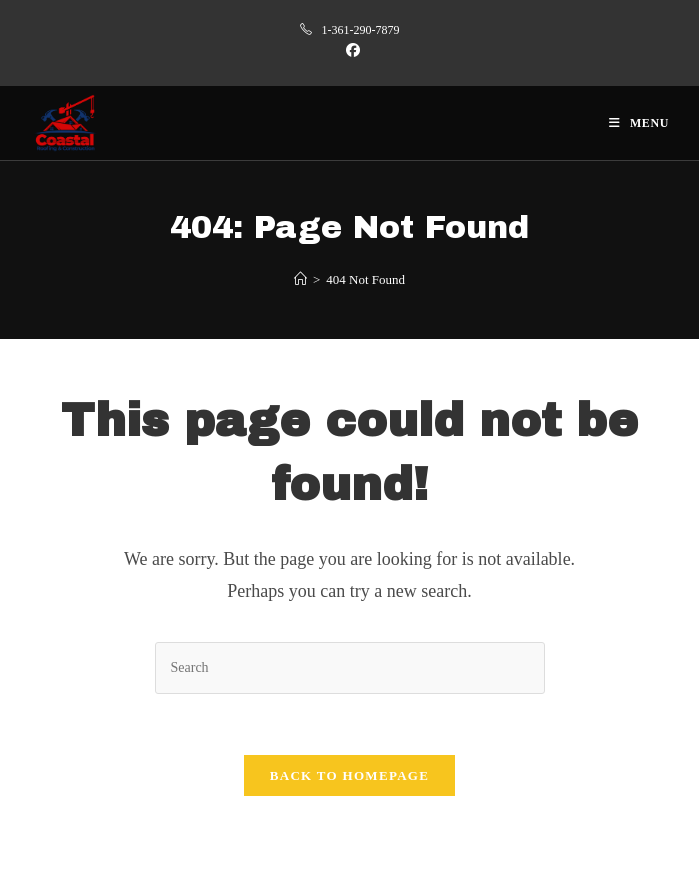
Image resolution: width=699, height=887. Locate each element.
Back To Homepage (349, 775)
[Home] (300, 279)
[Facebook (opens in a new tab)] (350, 51)
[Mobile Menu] (639, 123)
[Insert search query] (350, 667)
